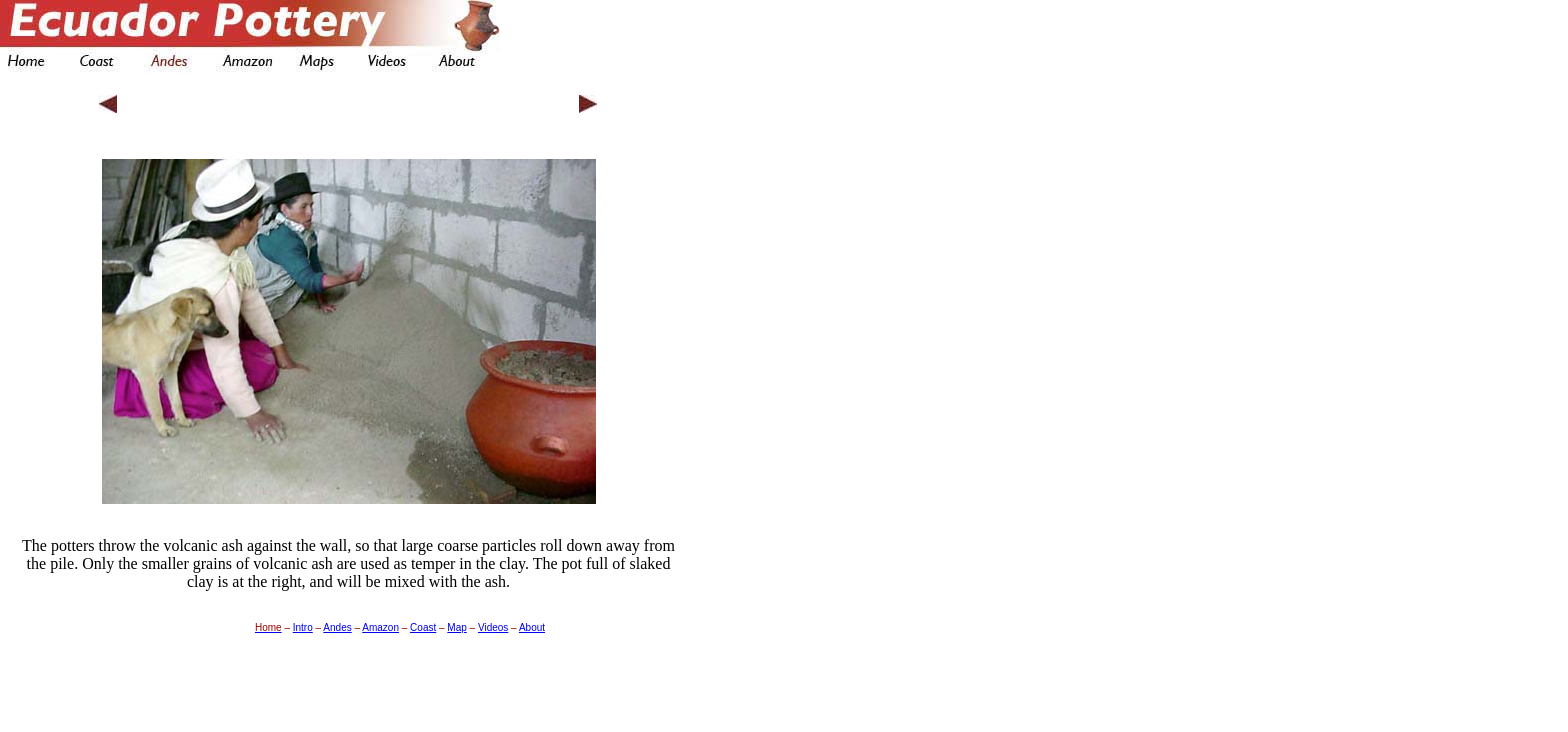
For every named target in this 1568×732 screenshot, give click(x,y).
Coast (423, 622)
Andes (337, 622)
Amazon (380, 622)
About (532, 622)
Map (456, 622)
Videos (493, 622)
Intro (303, 622)
